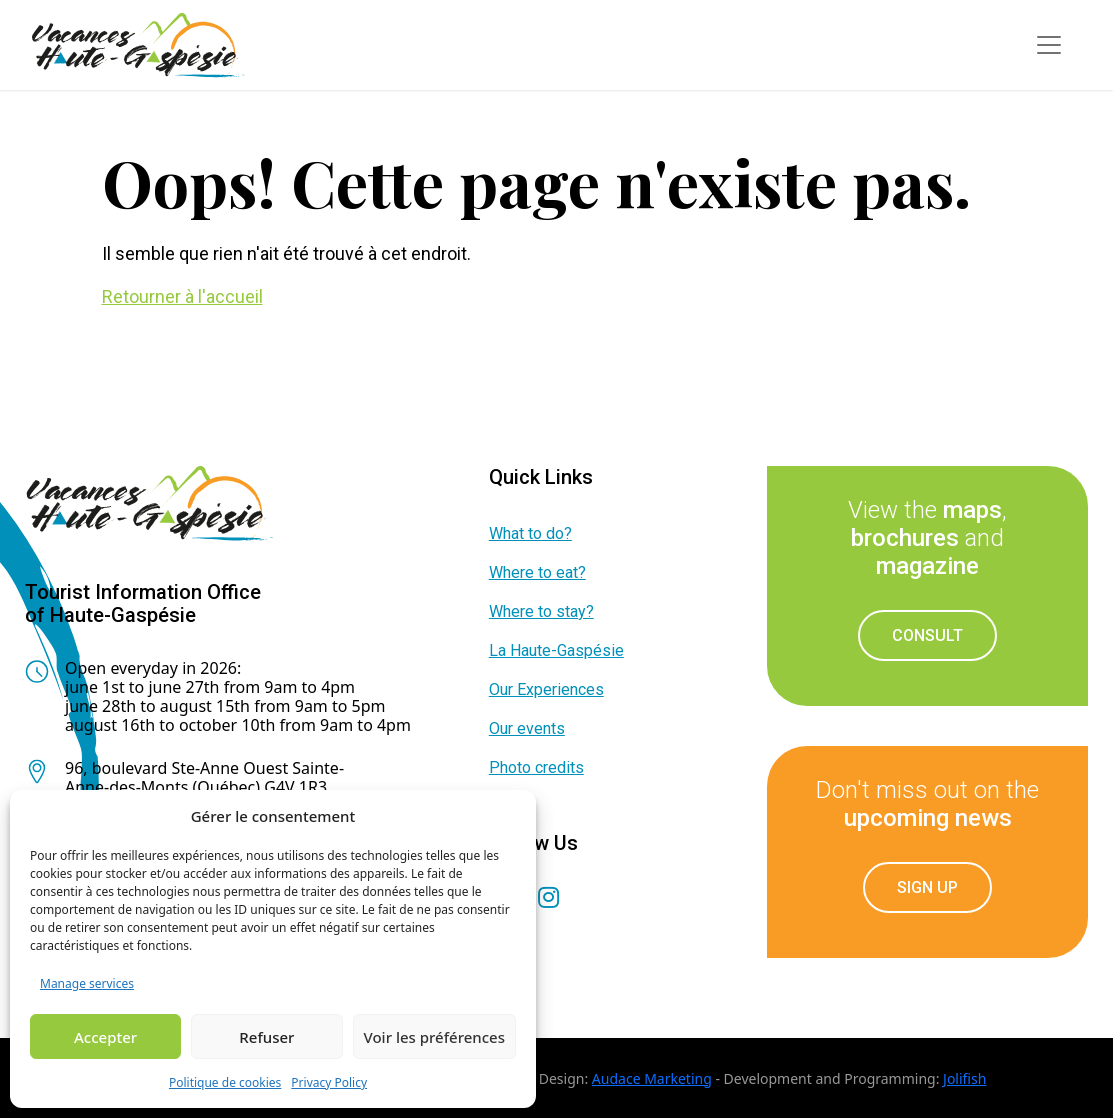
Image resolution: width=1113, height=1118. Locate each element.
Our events (527, 728)
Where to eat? (537, 572)
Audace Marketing (652, 1078)
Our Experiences (546, 689)
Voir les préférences (434, 1037)
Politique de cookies (225, 1082)
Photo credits (536, 767)
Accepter (105, 1037)
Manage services (87, 983)
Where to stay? (541, 611)
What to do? (530, 533)
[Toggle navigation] (1049, 45)
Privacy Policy (329, 1082)
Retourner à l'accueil (182, 296)
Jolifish (964, 1078)
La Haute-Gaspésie (556, 650)
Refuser (266, 1037)
